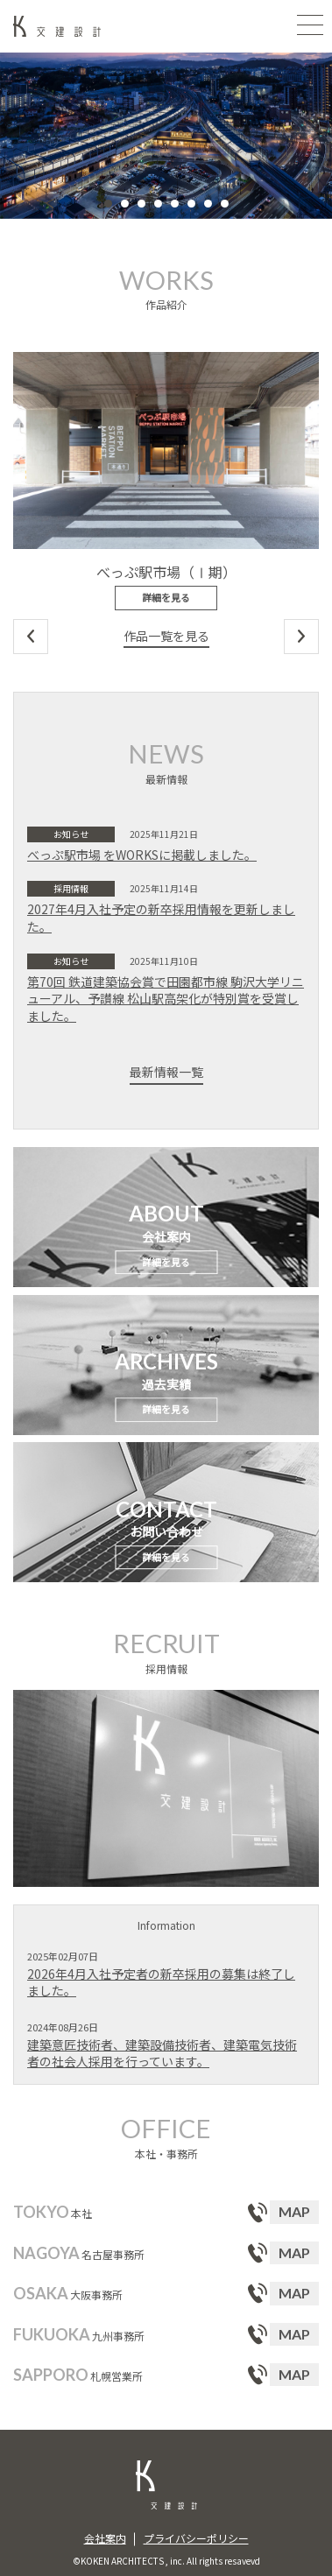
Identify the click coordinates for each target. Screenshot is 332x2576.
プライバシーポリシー (196, 2537)
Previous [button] (30, 636)
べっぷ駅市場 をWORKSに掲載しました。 (142, 854)
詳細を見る (166, 597)
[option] (166, 136)
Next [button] (301, 636)
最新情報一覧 (166, 1072)
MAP (294, 2211)
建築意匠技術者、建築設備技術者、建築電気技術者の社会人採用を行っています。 (162, 2053)
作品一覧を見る (166, 636)
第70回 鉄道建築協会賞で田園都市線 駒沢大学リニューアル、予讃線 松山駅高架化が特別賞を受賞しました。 (165, 998)
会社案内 (105, 2537)
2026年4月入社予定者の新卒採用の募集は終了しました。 (161, 1982)
